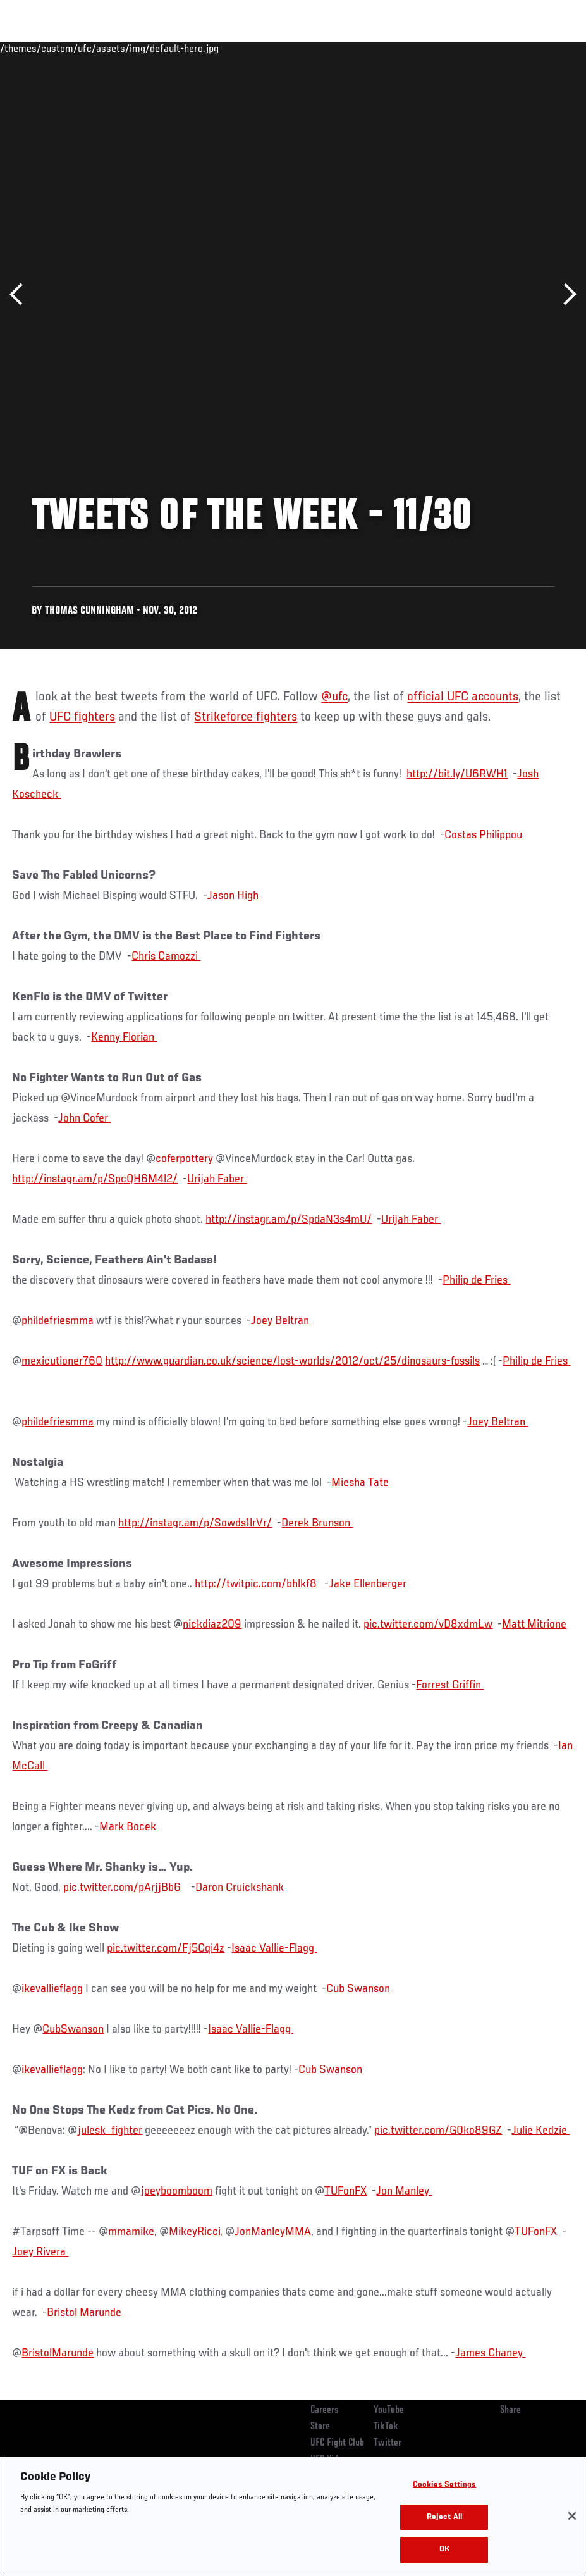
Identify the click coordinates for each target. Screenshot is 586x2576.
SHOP (510, 48)
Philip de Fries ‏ (476, 1280)
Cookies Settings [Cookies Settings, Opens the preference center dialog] (444, 2485)
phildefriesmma (57, 1321)
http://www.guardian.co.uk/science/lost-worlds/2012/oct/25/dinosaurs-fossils (292, 1361)
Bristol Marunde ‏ (85, 2313)
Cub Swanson (358, 1989)
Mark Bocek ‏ (129, 1827)
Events (34, 48)
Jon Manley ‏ (404, 2191)
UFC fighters (82, 717)
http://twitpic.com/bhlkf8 (256, 1584)
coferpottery (184, 1159)
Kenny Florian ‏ (124, 1037)
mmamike (131, 2232)
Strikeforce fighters (245, 717)
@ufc (334, 697)
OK (444, 2550)
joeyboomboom (176, 2191)
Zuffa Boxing (454, 48)
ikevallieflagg (52, 1989)
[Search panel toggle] (545, 48)
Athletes (144, 48)
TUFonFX (345, 2191)
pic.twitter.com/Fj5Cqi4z (165, 1948)
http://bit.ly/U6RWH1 (457, 774)
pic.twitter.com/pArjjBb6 (122, 1887)
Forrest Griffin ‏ (450, 1685)
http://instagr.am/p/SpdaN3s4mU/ (288, 1219)
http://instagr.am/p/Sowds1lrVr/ (195, 1523)
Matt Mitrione (534, 1624)
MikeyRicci (194, 2232)
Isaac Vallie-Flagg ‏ (274, 1948)
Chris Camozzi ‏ (165, 956)
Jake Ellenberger (367, 1584)
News (194, 48)
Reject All (444, 2517)
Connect (342, 48)
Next (565, 294)
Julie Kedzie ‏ (540, 2130)
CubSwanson (73, 2029)
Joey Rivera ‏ (40, 2252)
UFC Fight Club (337, 2443)
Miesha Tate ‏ (361, 1483)
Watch (393, 48)
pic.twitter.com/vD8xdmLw (427, 1624)
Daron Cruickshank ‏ (240, 1887)
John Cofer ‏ (84, 1118)
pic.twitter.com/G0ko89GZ (438, 2130)
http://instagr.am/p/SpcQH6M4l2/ (95, 1179)
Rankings (88, 48)
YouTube (389, 2410)
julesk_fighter (109, 2130)
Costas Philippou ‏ (484, 835)
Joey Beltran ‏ (281, 1321)
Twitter (387, 2443)
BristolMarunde (57, 2353)
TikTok (386, 2426)
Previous (20, 294)
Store (320, 2426)
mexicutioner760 (61, 1361)
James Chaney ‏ (490, 2353)
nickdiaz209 (212, 1624)
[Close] (572, 2516)
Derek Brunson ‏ (317, 1523)
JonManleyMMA (273, 2232)
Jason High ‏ (234, 895)
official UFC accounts (462, 697)
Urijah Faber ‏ (217, 1179)
